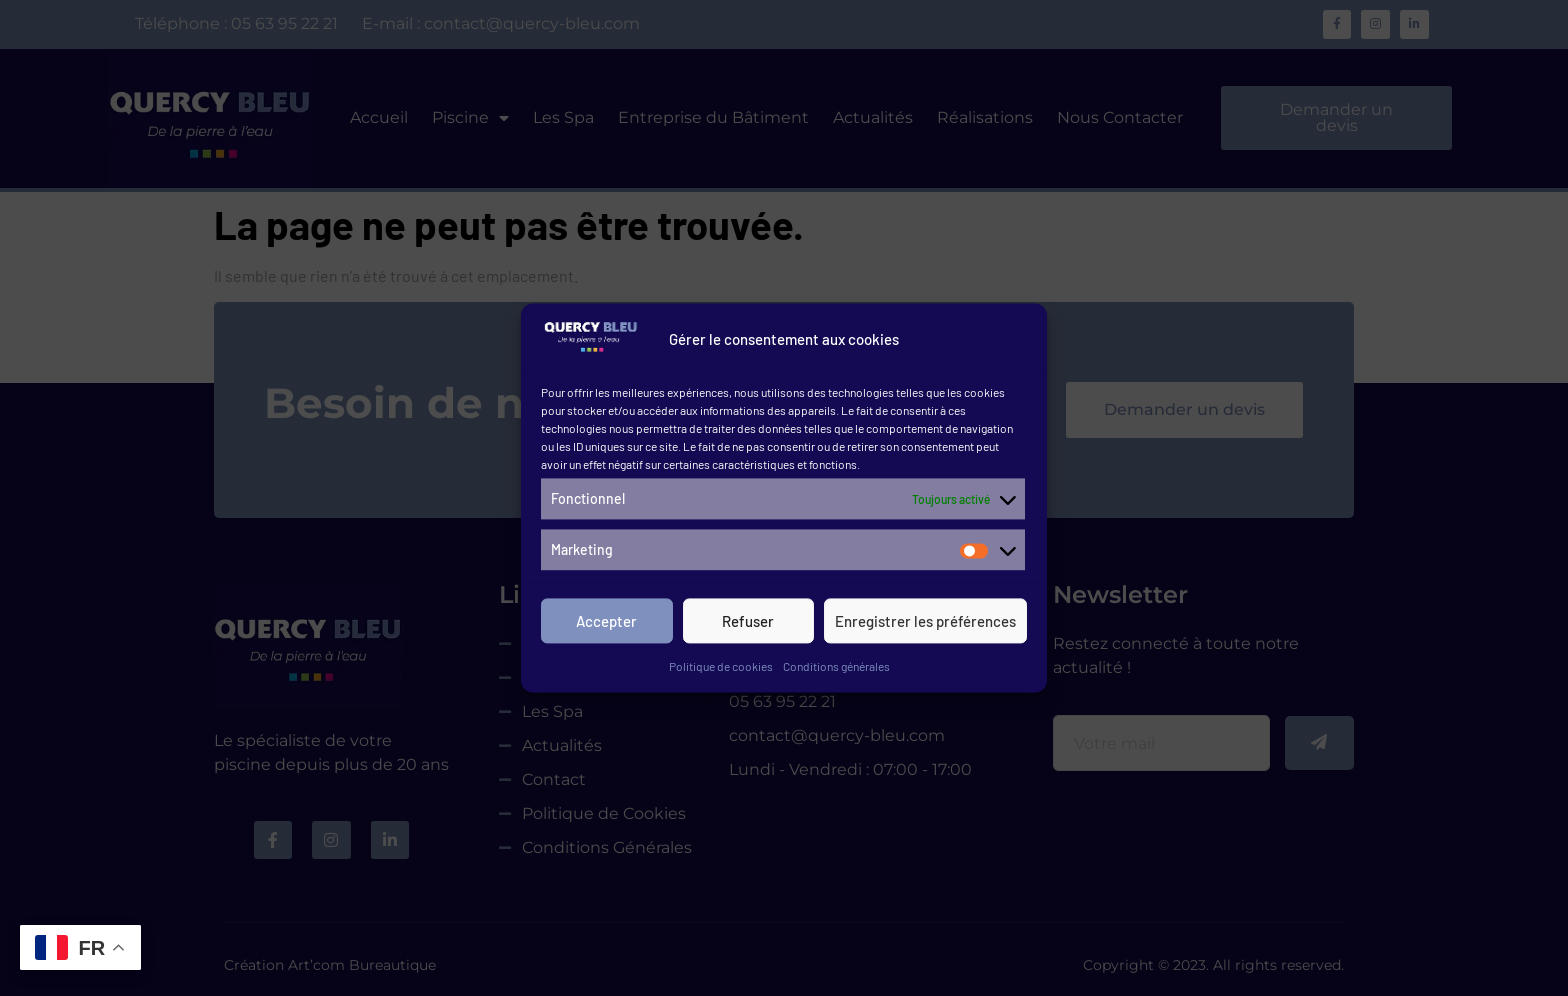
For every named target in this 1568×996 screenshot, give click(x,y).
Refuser (748, 624)
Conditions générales (836, 669)
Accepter (606, 624)
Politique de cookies (721, 669)
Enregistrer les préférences (925, 624)
